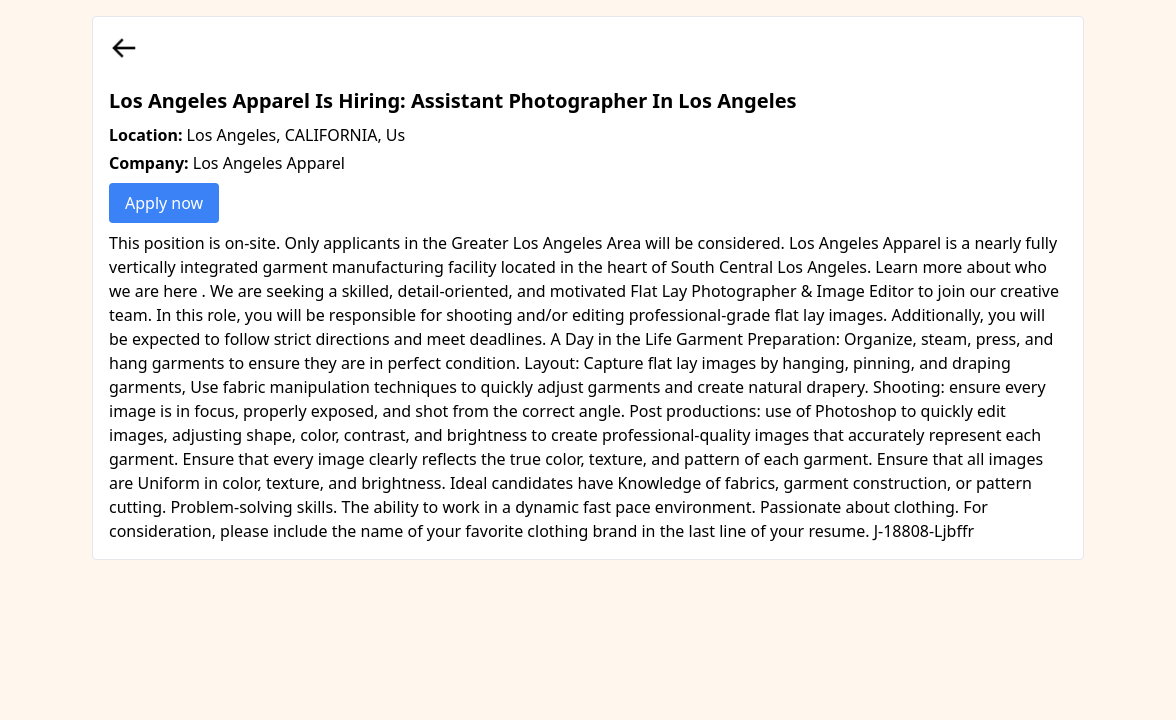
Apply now (164, 203)
